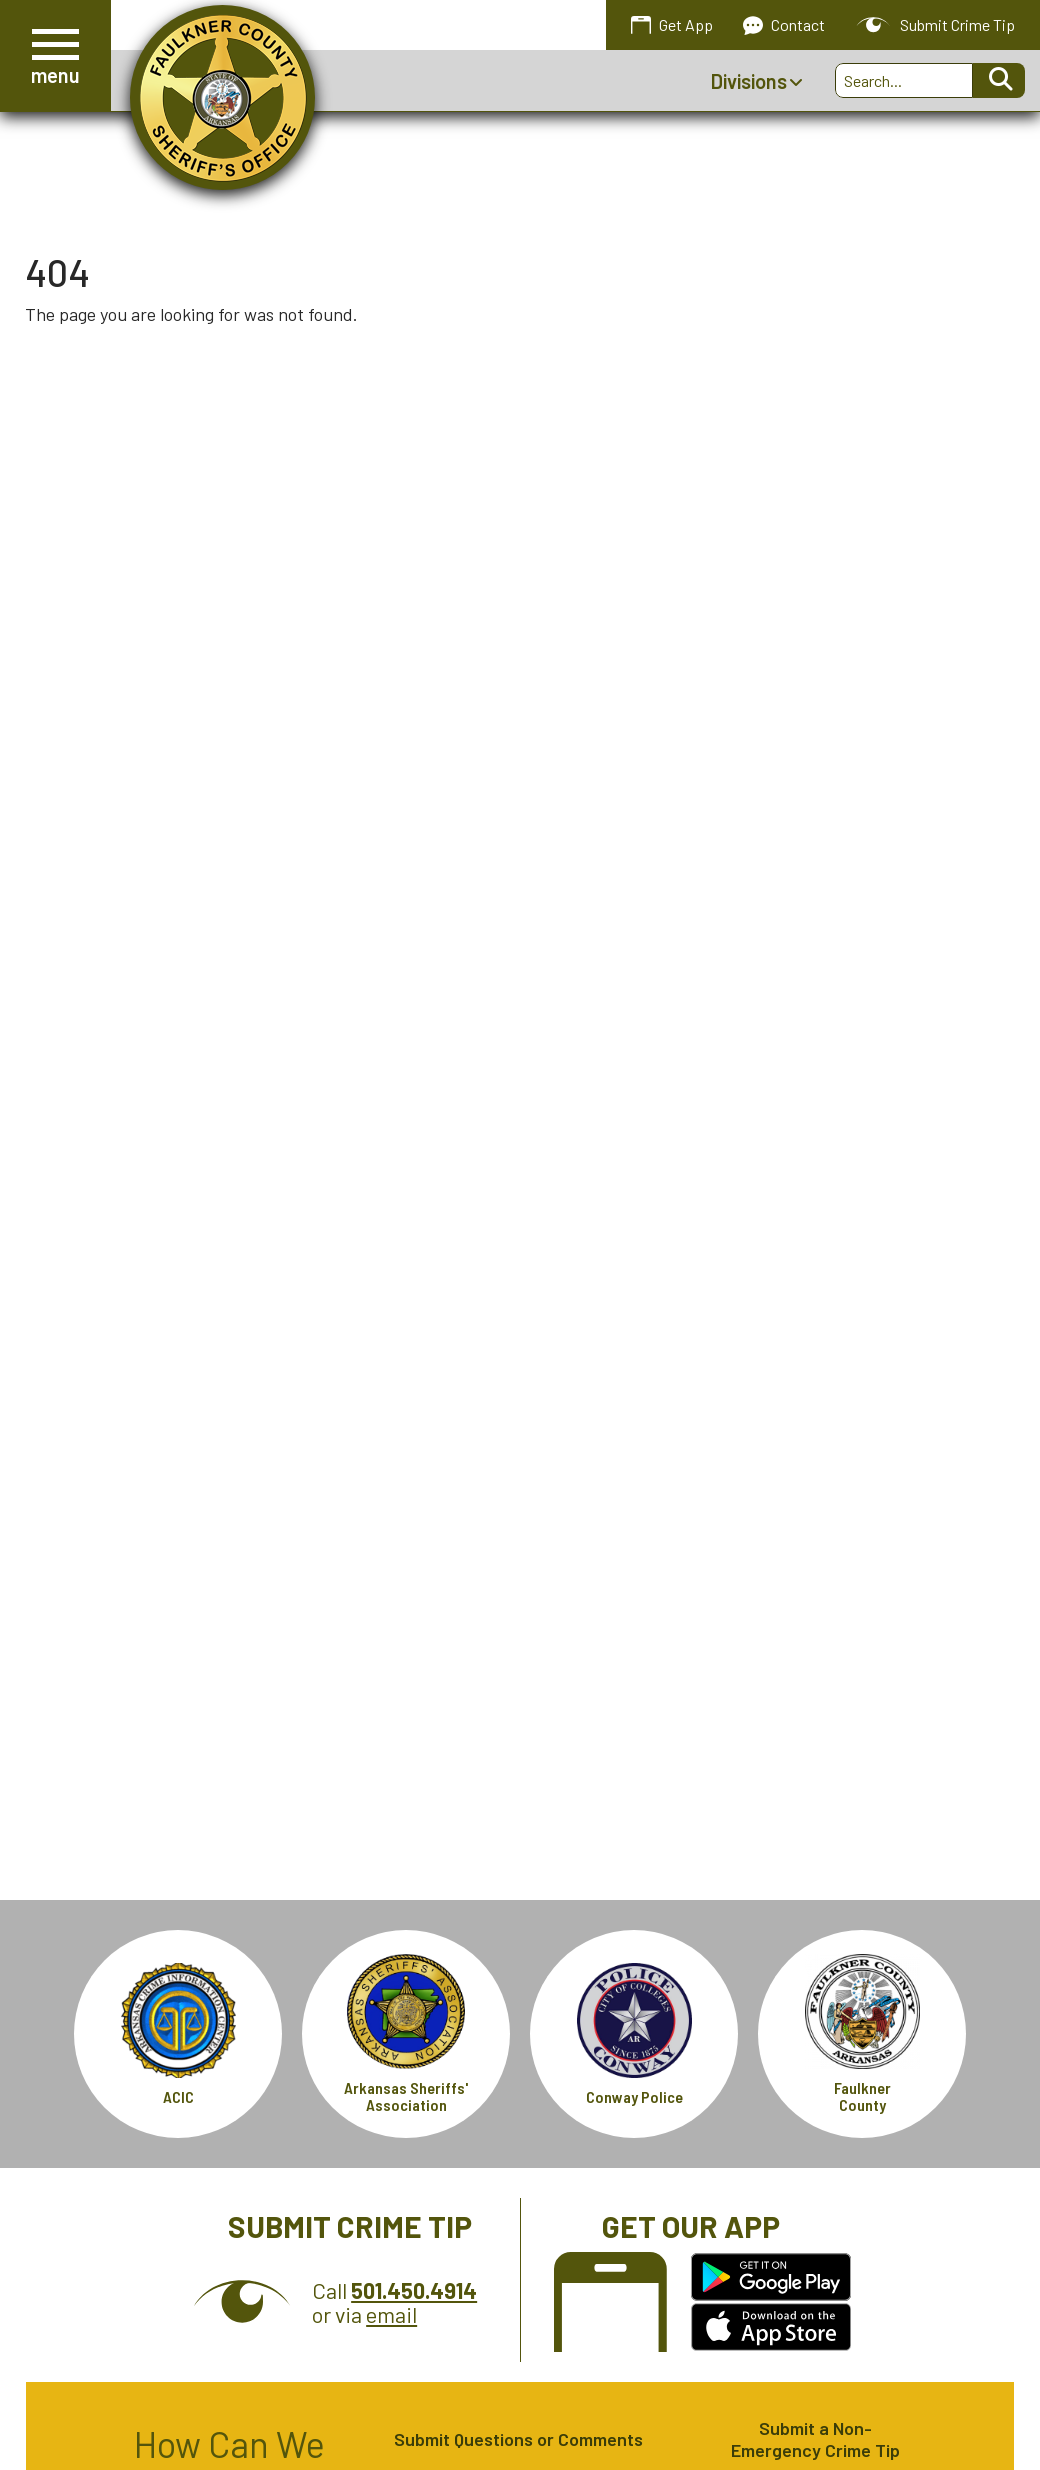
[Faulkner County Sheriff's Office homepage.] (222, 97)
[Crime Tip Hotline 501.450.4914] (414, 2290)
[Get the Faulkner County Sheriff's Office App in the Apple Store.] (771, 2327)
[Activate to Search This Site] (999, 80)
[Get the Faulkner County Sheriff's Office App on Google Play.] (771, 2277)
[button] (55, 55)
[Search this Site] (904, 80)
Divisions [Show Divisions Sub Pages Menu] (757, 81)
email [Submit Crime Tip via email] (391, 2314)
